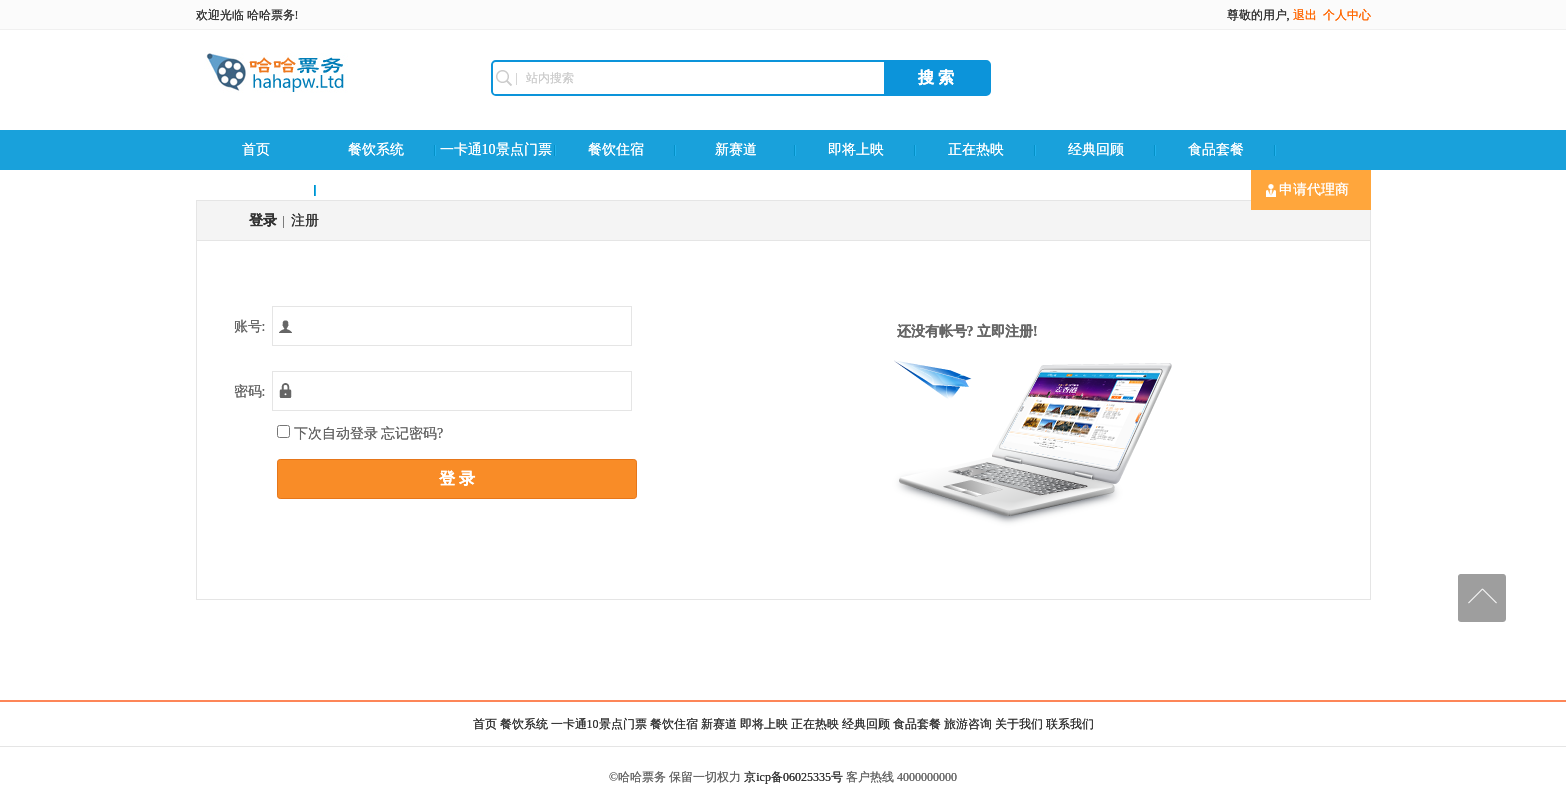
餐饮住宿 (616, 149)
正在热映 (976, 149)
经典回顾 (1096, 149)
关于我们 (1019, 724)
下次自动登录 (359, 433)
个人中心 (1347, 15)
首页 (256, 149)
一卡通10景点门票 (496, 149)
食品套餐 (1216, 149)
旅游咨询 (256, 189)
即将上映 (856, 149)
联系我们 (376, 189)
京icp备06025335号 (793, 777)
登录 (263, 220)
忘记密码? (412, 433)
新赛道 (736, 149)
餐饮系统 (376, 149)
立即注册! (1007, 331)
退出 (1305, 15)
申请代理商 (1308, 190)
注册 (305, 220)
